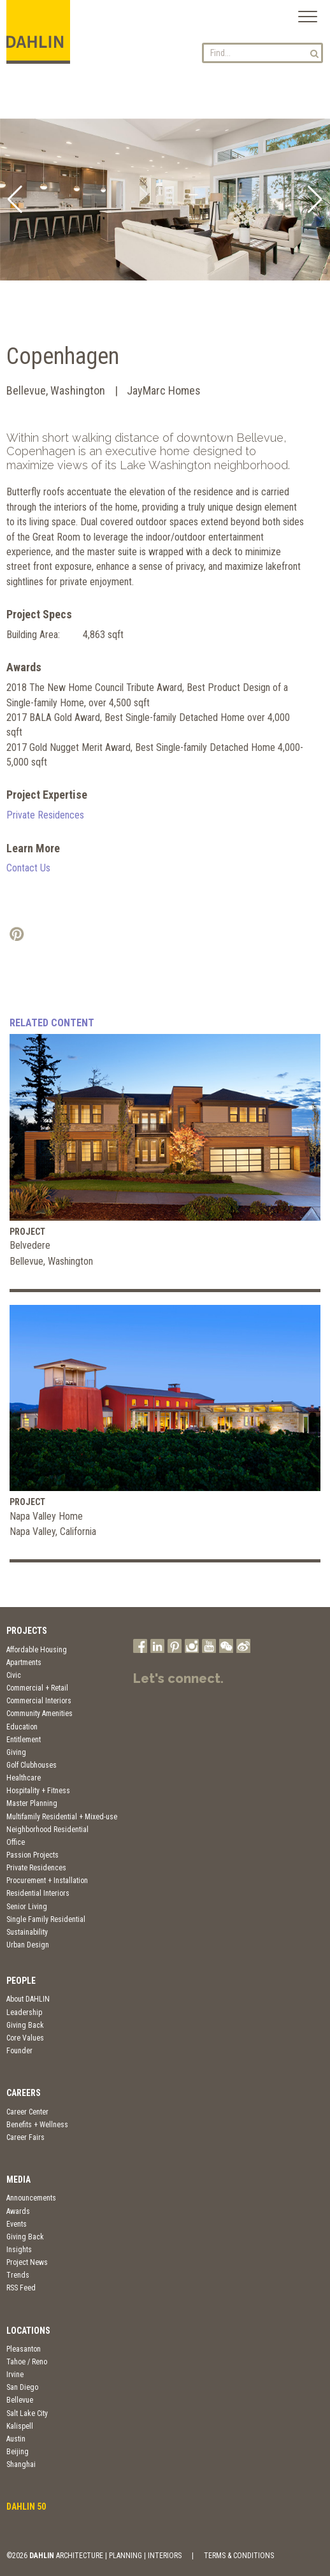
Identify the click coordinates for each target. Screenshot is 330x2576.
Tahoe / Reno (26, 2361)
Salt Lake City (27, 2413)
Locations (28, 2330)
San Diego (22, 2387)
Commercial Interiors (38, 1700)
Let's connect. (178, 1678)
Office (15, 1842)
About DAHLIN (28, 1999)
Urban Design (27, 1944)
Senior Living (26, 1906)
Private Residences (45, 815)
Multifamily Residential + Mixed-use (61, 1816)
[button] (15, 200)
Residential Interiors (37, 1893)
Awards (18, 2211)
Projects (26, 1631)
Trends (17, 2275)
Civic (13, 1675)
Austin (15, 2438)
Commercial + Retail (37, 1688)
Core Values (25, 2038)
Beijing (17, 2451)
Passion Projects (32, 1855)
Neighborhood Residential (47, 1829)
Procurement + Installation (47, 1880)
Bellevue (19, 2400)
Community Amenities (39, 1713)
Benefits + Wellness (37, 2124)
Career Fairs (25, 2137)
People (21, 1981)
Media (18, 2179)
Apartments (23, 1662)
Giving (16, 1752)
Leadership (24, 2012)
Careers (23, 2093)
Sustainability (27, 1932)
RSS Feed (21, 2287)
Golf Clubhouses (31, 1765)
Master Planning (31, 1803)
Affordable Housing (36, 1649)
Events (16, 2224)
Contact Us (28, 868)
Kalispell (19, 2426)
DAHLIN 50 (26, 2506)
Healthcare (23, 1777)
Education (22, 1726)
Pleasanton (23, 2349)
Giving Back (25, 2025)
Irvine (15, 2374)
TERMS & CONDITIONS (239, 2555)
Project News (27, 2262)
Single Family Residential (45, 1919)
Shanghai (21, 2464)
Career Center (27, 2111)
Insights (19, 2249)
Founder (19, 2050)
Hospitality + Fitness (38, 1790)
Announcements (31, 2198)
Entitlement (23, 1739)
